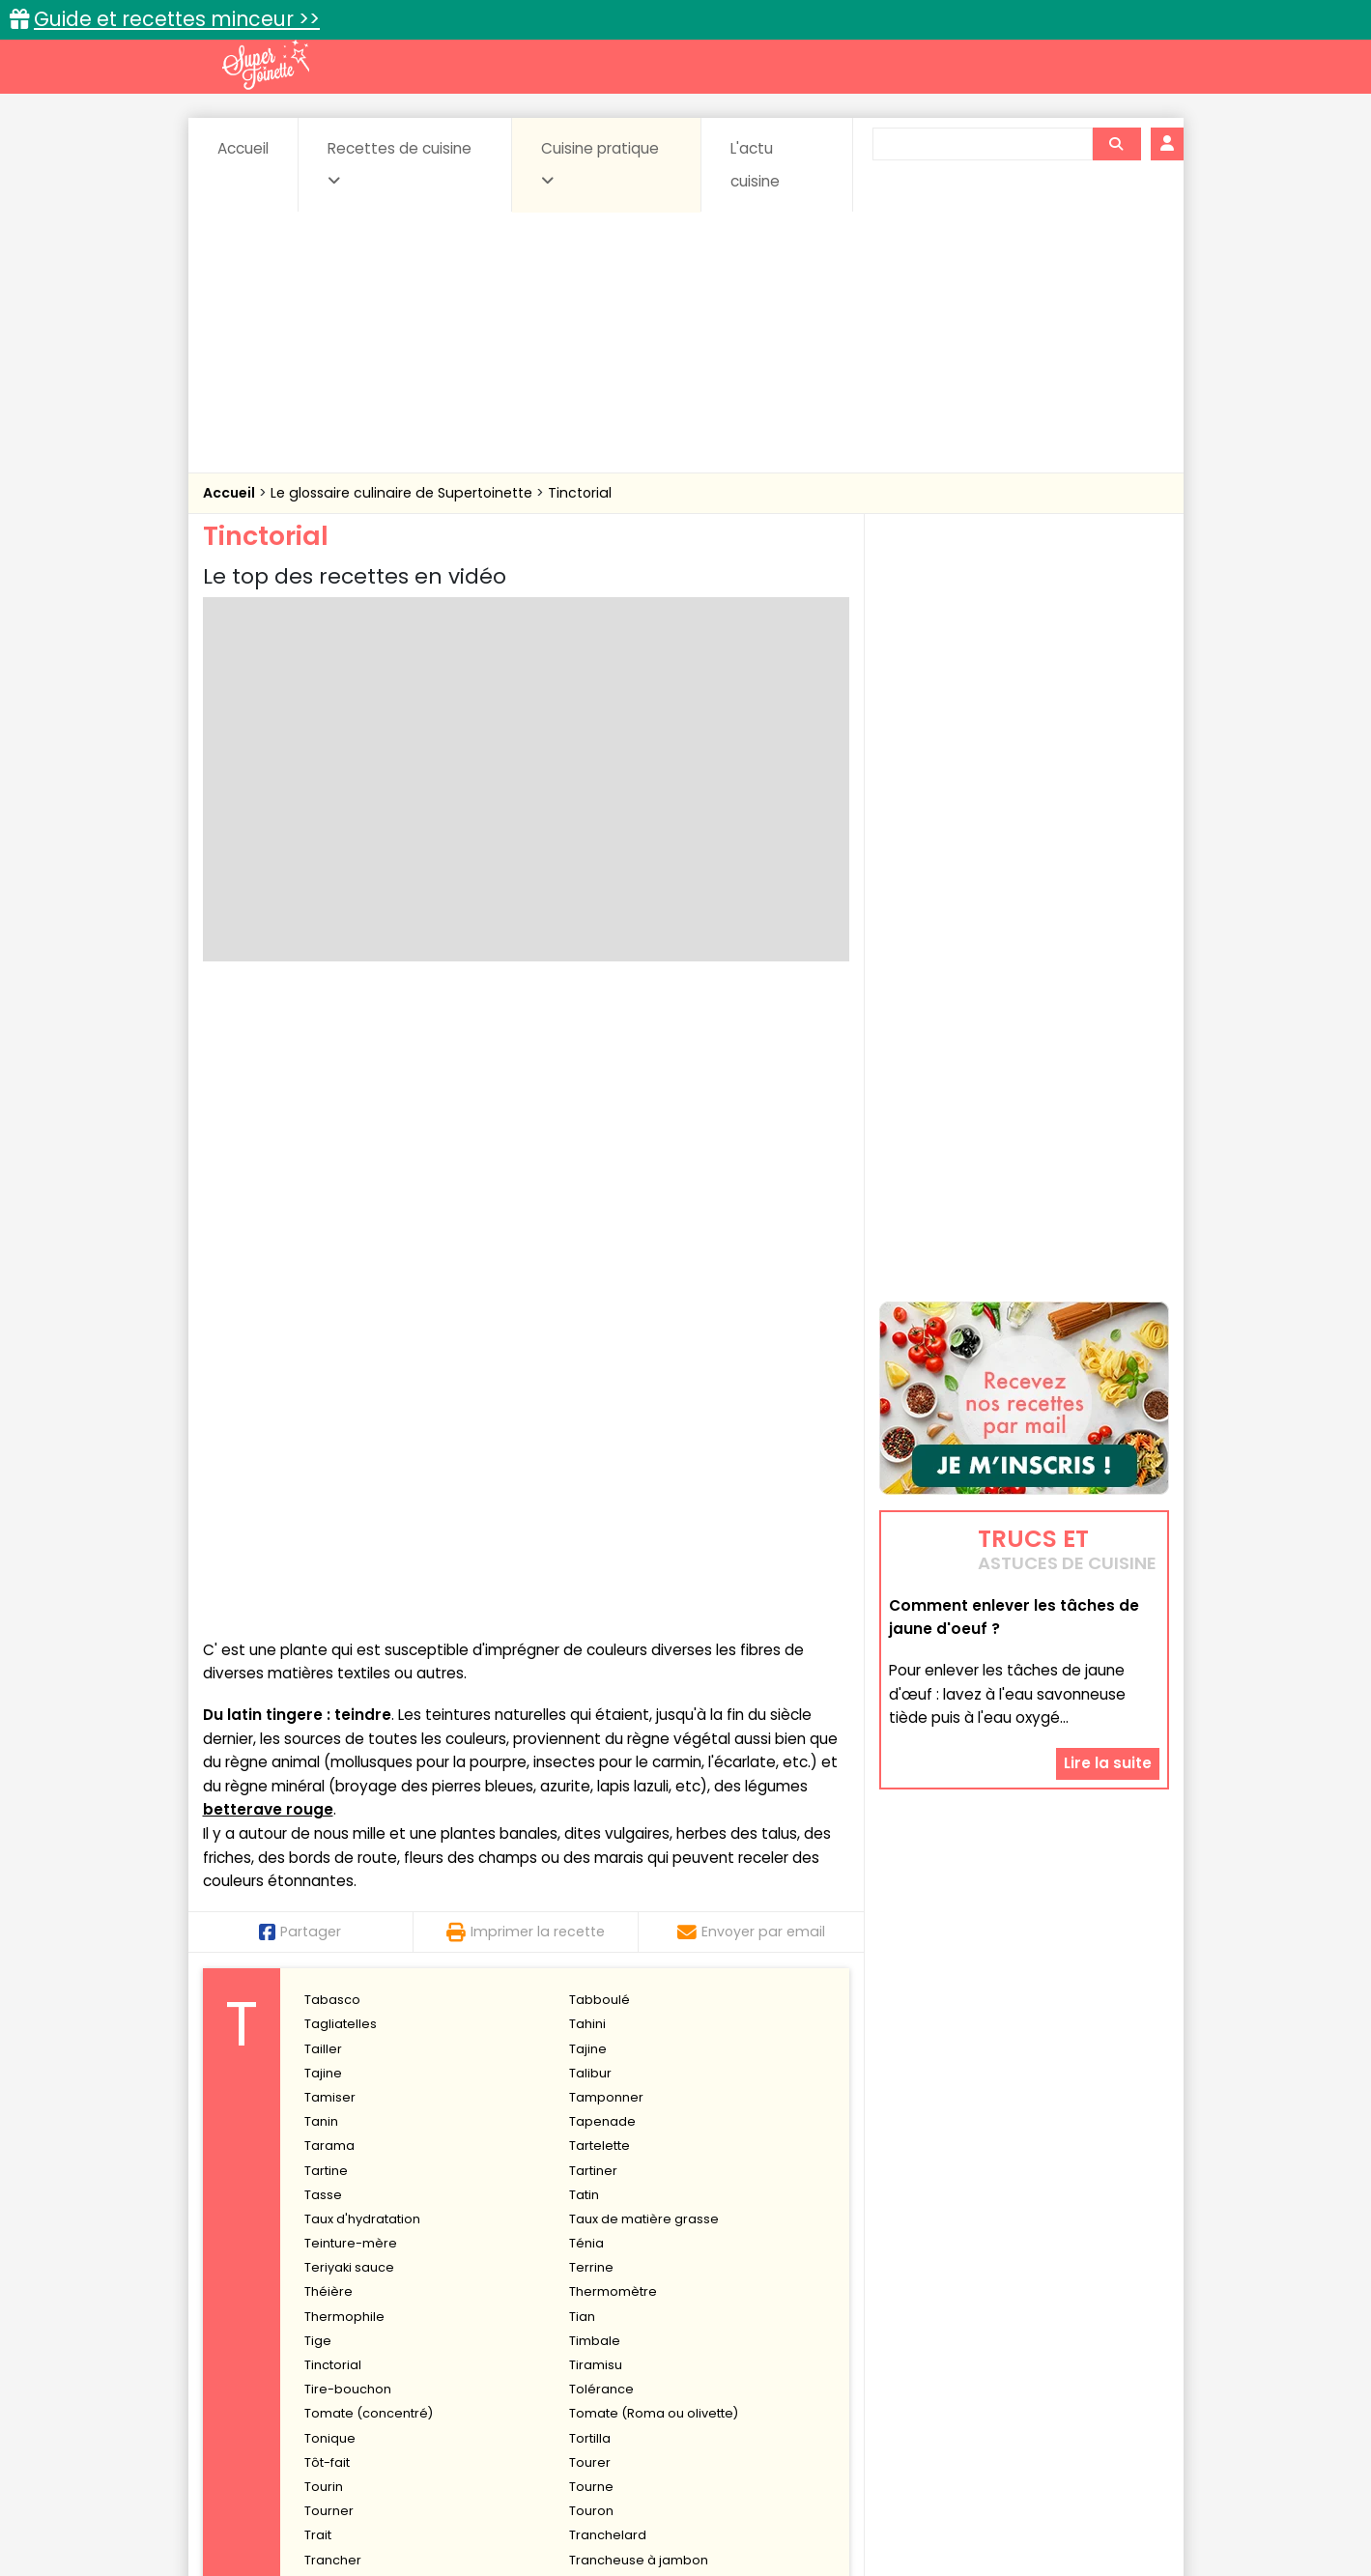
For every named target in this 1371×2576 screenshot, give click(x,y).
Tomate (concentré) (368, 1786)
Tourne (591, 1858)
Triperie (593, 1980)
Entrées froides (643, 2331)
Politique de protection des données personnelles (646, 2518)
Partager (300, 1303)
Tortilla (590, 1810)
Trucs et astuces (956, 2271)
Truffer (324, 2078)
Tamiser (330, 1469)
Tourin (323, 1858)
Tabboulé (599, 1371)
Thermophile (344, 1688)
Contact (434, 2500)
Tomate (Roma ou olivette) (653, 1786)
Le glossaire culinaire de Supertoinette (403, 492)
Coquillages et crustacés (974, 2312)
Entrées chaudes (511, 2331)
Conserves (829, 2312)
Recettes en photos (601, 2271)
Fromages (754, 2331)
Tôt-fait (327, 1834)
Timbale (594, 1712)
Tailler (323, 1421)
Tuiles (322, 2102)
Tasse (323, 1567)
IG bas (838, 2331)
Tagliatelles (340, 1396)
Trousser (331, 2028)
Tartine (326, 1542)
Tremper (596, 1956)
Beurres (463, 2312)
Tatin (584, 1567)
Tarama (329, 1518)
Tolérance (601, 1761)
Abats (256, 2312)
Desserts (254, 2331)
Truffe (587, 2054)
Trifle (319, 1980)
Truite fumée (608, 2078)
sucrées (807, 2349)
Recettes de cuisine (399, 163)
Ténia (586, 1615)
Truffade (330, 2054)
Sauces (576, 2349)
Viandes (891, 2349)
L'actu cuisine (755, 164)
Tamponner (606, 1469)
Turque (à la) (345, 2126)
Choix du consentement (910, 2518)
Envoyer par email (751, 1303)
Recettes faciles (423, 2271)
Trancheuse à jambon (638, 1932)
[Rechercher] (1116, 144)
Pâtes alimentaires (299, 2349)
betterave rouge (268, 1182)
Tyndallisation (612, 2126)
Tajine (588, 1421)
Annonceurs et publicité (302, 2500)
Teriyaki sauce (349, 1639)
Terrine (591, 1639)
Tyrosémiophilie (354, 2150)
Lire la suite (1108, 1644)
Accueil (243, 148)
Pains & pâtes (1092, 2331)
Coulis (1104, 2312)
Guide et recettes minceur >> (177, 19)
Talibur (590, 1445)
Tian (582, 1688)
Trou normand (614, 2004)
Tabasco (332, 1371)
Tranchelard (607, 1908)
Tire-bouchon (347, 1761)
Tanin (321, 1493)
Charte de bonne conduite (984, 2500)
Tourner (329, 1883)
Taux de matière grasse (644, 1591)
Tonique (330, 1810)
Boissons (548, 2312)
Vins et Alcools (994, 2349)
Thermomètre (613, 1664)
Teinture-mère (350, 1615)
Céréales (637, 2312)
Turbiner (595, 2102)
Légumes (919, 2331)
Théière (328, 1664)
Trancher (332, 1932)
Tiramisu (595, 1737)
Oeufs (1000, 2331)
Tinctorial (580, 492)
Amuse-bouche (356, 2312)
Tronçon (330, 2004)
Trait (317, 1908)
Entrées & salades (370, 2331)
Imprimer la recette (525, 1303)
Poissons (418, 2349)
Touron (591, 1883)
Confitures (731, 2312)
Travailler (333, 1956)
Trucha (591, 2028)
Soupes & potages (691, 2349)
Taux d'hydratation (362, 1591)
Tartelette (599, 1518)
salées (499, 2349)
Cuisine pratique (600, 163)
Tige (317, 1712)
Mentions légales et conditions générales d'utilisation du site (680, 2500)
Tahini (587, 1396)
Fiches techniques (785, 2271)
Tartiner (593, 1542)
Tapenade (602, 1493)
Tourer (590, 1834)
